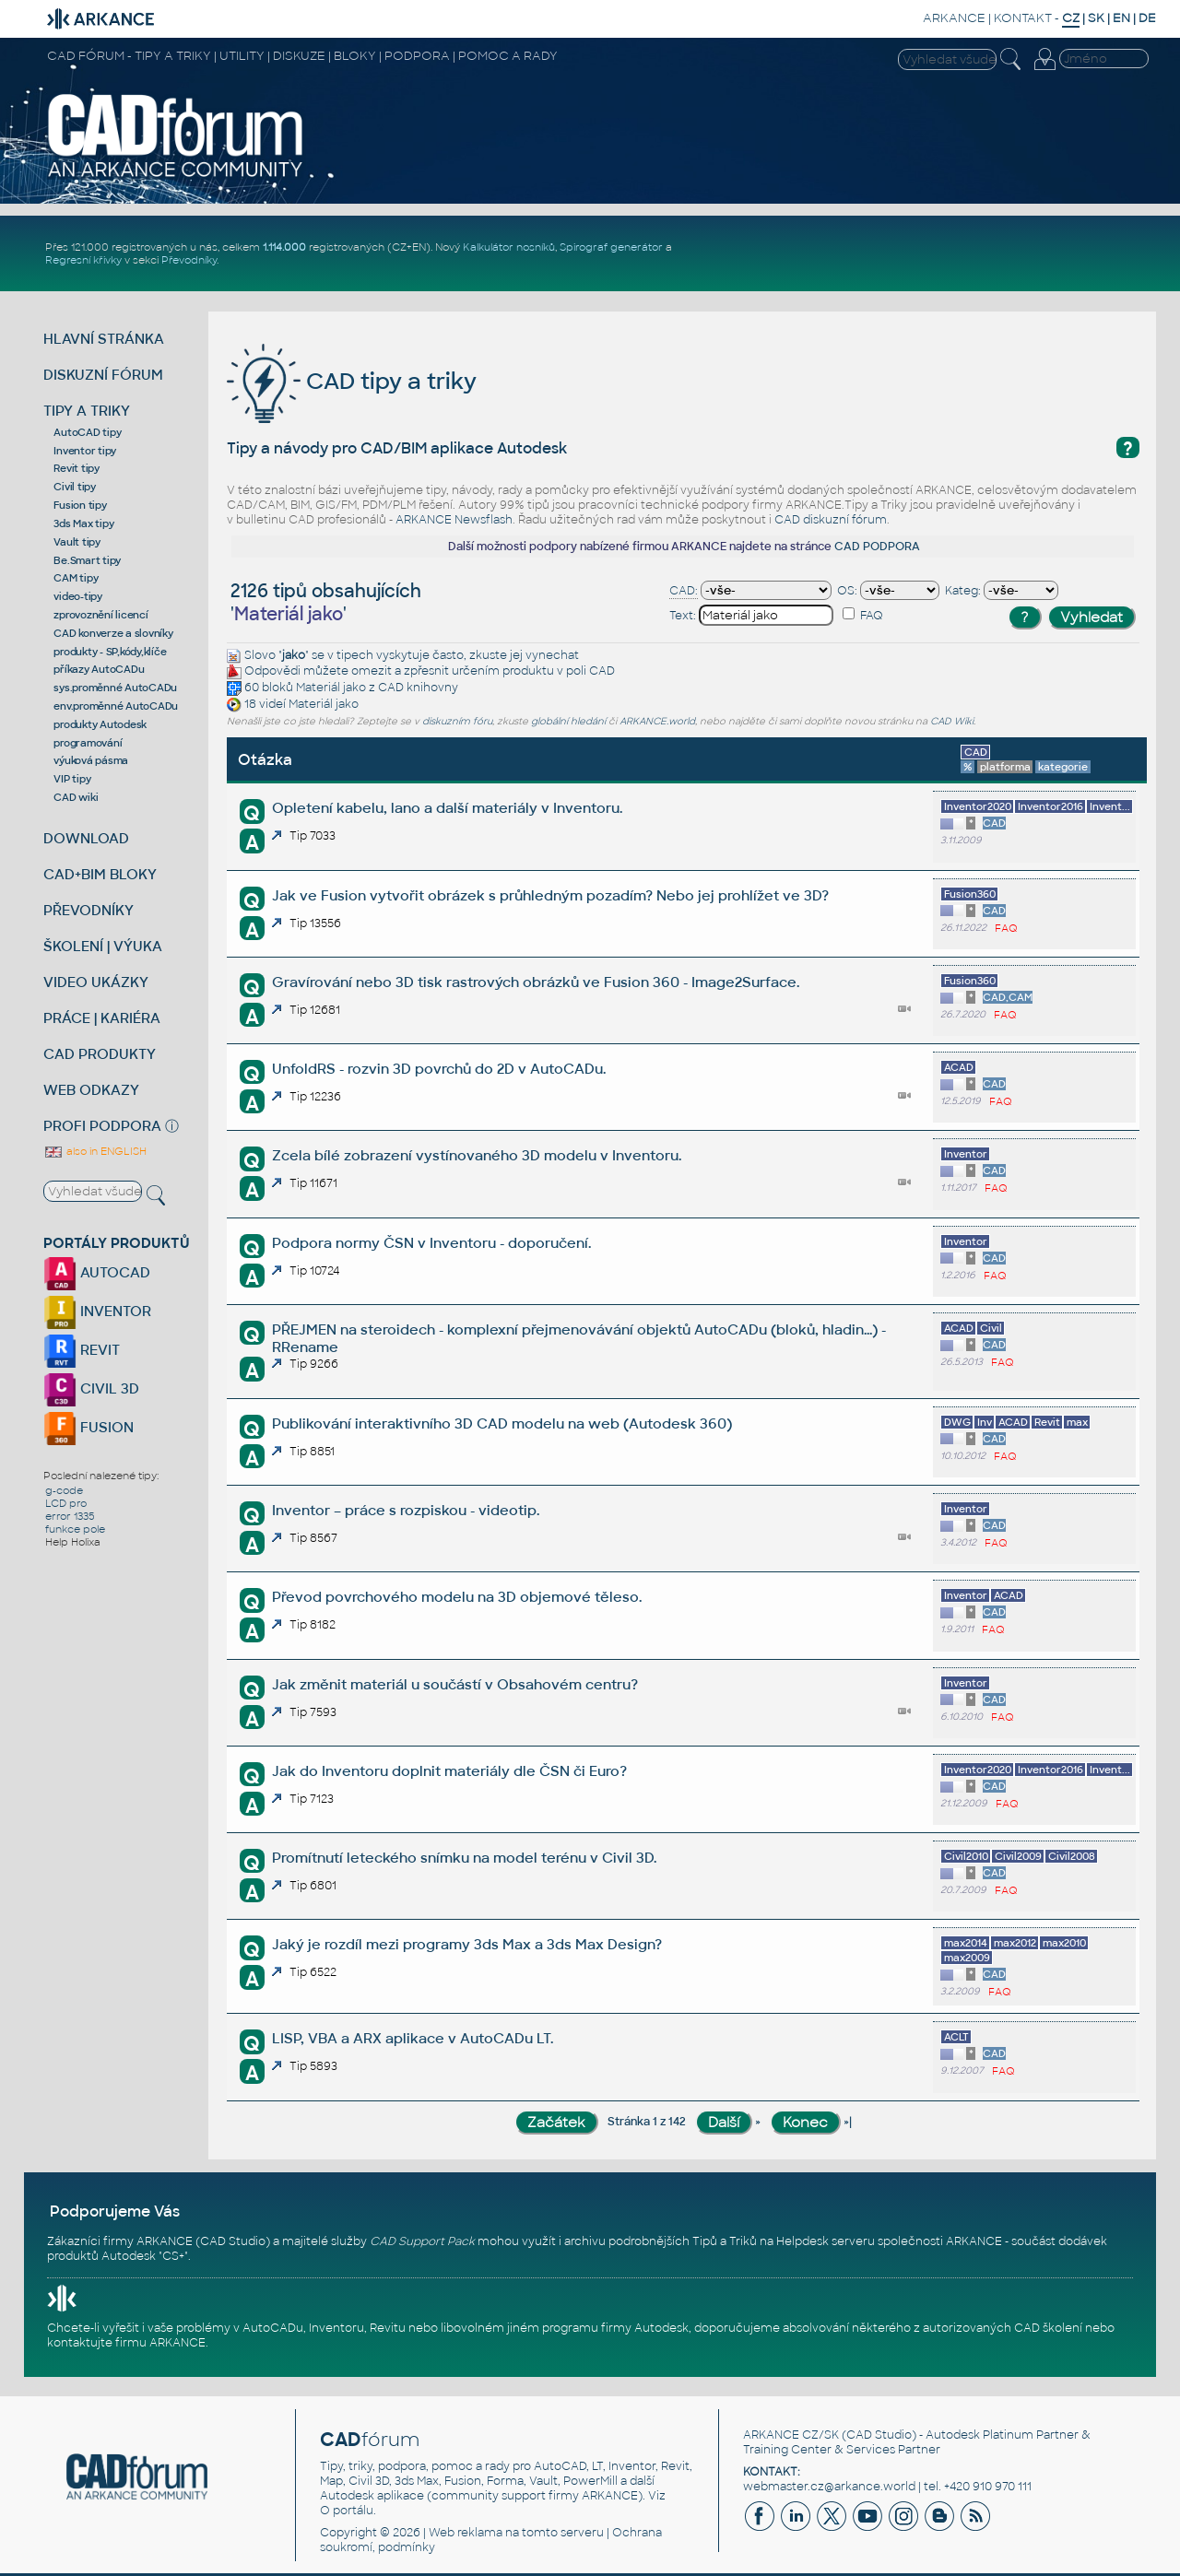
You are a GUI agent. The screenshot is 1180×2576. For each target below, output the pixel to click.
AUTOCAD (96, 1272)
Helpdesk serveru (825, 2241)
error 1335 (70, 1516)
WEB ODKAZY (91, 1090)
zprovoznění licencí (100, 614)
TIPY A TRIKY (86, 410)
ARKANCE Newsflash (454, 519)
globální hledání (568, 721)
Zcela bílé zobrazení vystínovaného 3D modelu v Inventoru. (476, 1155)
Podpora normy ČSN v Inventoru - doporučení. (431, 1243)
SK (1096, 18)
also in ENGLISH (95, 1151)
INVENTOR (97, 1311)
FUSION (88, 1427)
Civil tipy (74, 486)
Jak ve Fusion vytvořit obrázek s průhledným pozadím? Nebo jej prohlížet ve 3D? (550, 895)
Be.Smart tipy (87, 560)
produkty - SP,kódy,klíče (109, 651)
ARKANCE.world (657, 721)
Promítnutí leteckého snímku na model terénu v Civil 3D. (464, 1857)
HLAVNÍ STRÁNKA (103, 338)
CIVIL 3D (91, 1388)
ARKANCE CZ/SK (791, 2435)
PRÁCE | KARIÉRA (101, 1018)
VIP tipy (71, 778)
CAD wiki (75, 797)
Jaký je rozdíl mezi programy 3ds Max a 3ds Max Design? (467, 1944)
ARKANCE (954, 18)
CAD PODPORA (877, 546)
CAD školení (1048, 2328)
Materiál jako (331, 687)
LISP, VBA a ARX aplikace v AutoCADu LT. (412, 2038)
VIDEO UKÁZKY (95, 982)
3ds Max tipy (83, 523)
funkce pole (75, 1529)
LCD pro (66, 1503)
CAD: (683, 590)
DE (1147, 18)
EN (1121, 18)
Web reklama (465, 2532)
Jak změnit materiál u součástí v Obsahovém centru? (455, 1684)
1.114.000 (284, 247)
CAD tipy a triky (352, 381)
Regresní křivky (83, 259)
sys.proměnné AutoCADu (115, 687)
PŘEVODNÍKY (88, 910)
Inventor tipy (84, 450)
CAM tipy (75, 577)
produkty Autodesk (100, 724)
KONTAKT (1023, 18)
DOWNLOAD (86, 838)
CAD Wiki (952, 721)
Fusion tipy (79, 505)
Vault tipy (76, 541)
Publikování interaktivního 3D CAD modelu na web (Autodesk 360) (502, 1423)
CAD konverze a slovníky (112, 633)
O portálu (346, 2510)
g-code (64, 1490)
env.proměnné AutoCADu (115, 706)
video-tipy (77, 596)
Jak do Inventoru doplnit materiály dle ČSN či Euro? (449, 1771)
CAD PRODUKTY (99, 1054)
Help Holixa (72, 1541)
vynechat (552, 655)
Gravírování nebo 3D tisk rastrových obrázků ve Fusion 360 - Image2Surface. (535, 982)
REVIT (81, 1350)
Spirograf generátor (611, 247)
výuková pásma (90, 760)
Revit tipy (76, 468)
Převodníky (189, 259)
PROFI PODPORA (102, 1126)
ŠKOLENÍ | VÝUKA (102, 946)
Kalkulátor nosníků (509, 247)
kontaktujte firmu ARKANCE (126, 2342)
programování (87, 742)
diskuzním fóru (457, 721)
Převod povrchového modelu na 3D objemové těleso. (457, 1597)
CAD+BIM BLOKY (100, 874)
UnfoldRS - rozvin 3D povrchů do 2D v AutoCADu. (439, 1068)
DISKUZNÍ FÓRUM (103, 374)
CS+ (173, 2256)
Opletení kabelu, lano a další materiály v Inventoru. (447, 808)
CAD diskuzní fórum (830, 519)
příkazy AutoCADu (98, 669)
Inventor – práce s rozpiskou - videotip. (405, 1510)
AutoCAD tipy (87, 432)
